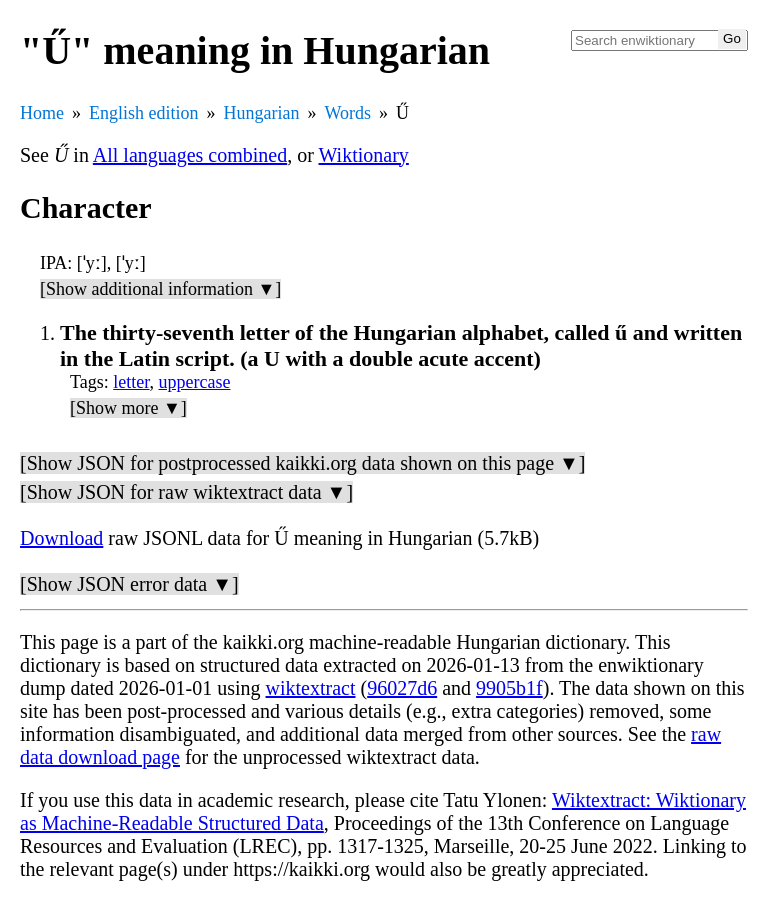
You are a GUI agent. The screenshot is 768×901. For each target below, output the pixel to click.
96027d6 (402, 688)
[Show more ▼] (128, 408)
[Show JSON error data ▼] (129, 584)
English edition (144, 113)
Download (61, 538)
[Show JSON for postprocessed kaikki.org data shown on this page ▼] (302, 463)
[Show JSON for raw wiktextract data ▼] (186, 492)
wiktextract (311, 688)
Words (347, 113)
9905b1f (509, 688)
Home (42, 113)
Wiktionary (364, 155)
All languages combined (190, 155)
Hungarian (262, 113)
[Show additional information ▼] (160, 289)
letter (131, 382)
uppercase (195, 382)
